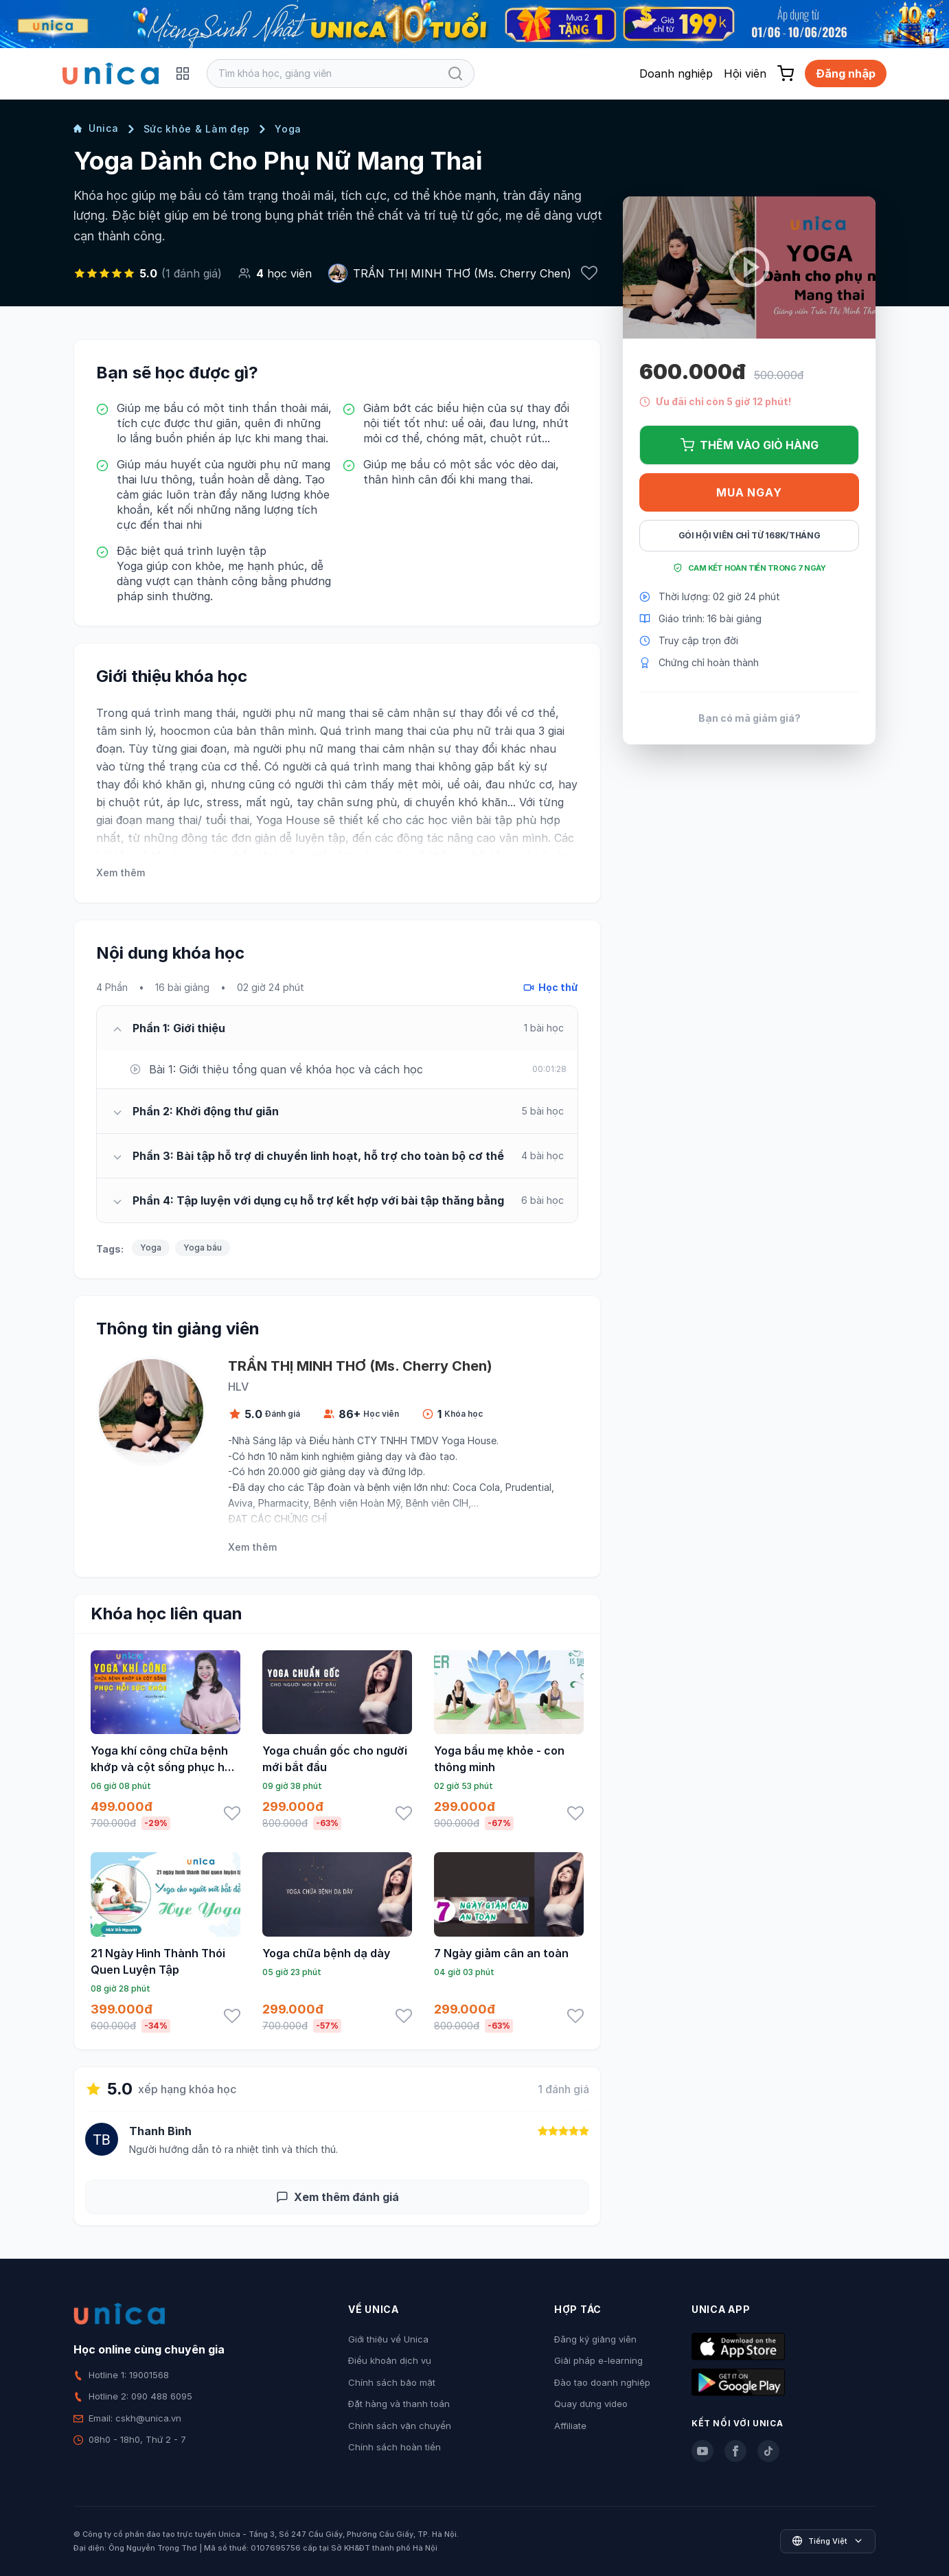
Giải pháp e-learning (598, 2360)
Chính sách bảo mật (391, 2382)
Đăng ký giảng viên (595, 2339)
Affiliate (570, 2425)
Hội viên (745, 73)
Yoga (288, 129)
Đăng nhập (846, 73)
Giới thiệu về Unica (388, 2339)
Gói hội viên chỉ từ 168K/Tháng (749, 535)
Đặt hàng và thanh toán (399, 2403)
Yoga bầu (202, 1247)
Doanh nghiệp (676, 73)
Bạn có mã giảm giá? (749, 718)
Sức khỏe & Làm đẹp (197, 129)
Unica (96, 128)
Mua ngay (748, 492)
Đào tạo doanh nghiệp (602, 2382)
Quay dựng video (591, 2403)
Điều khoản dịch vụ (389, 2360)
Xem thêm (120, 872)
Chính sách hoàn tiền (394, 2446)
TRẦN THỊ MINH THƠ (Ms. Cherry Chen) (462, 273)
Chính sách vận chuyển (399, 2425)
